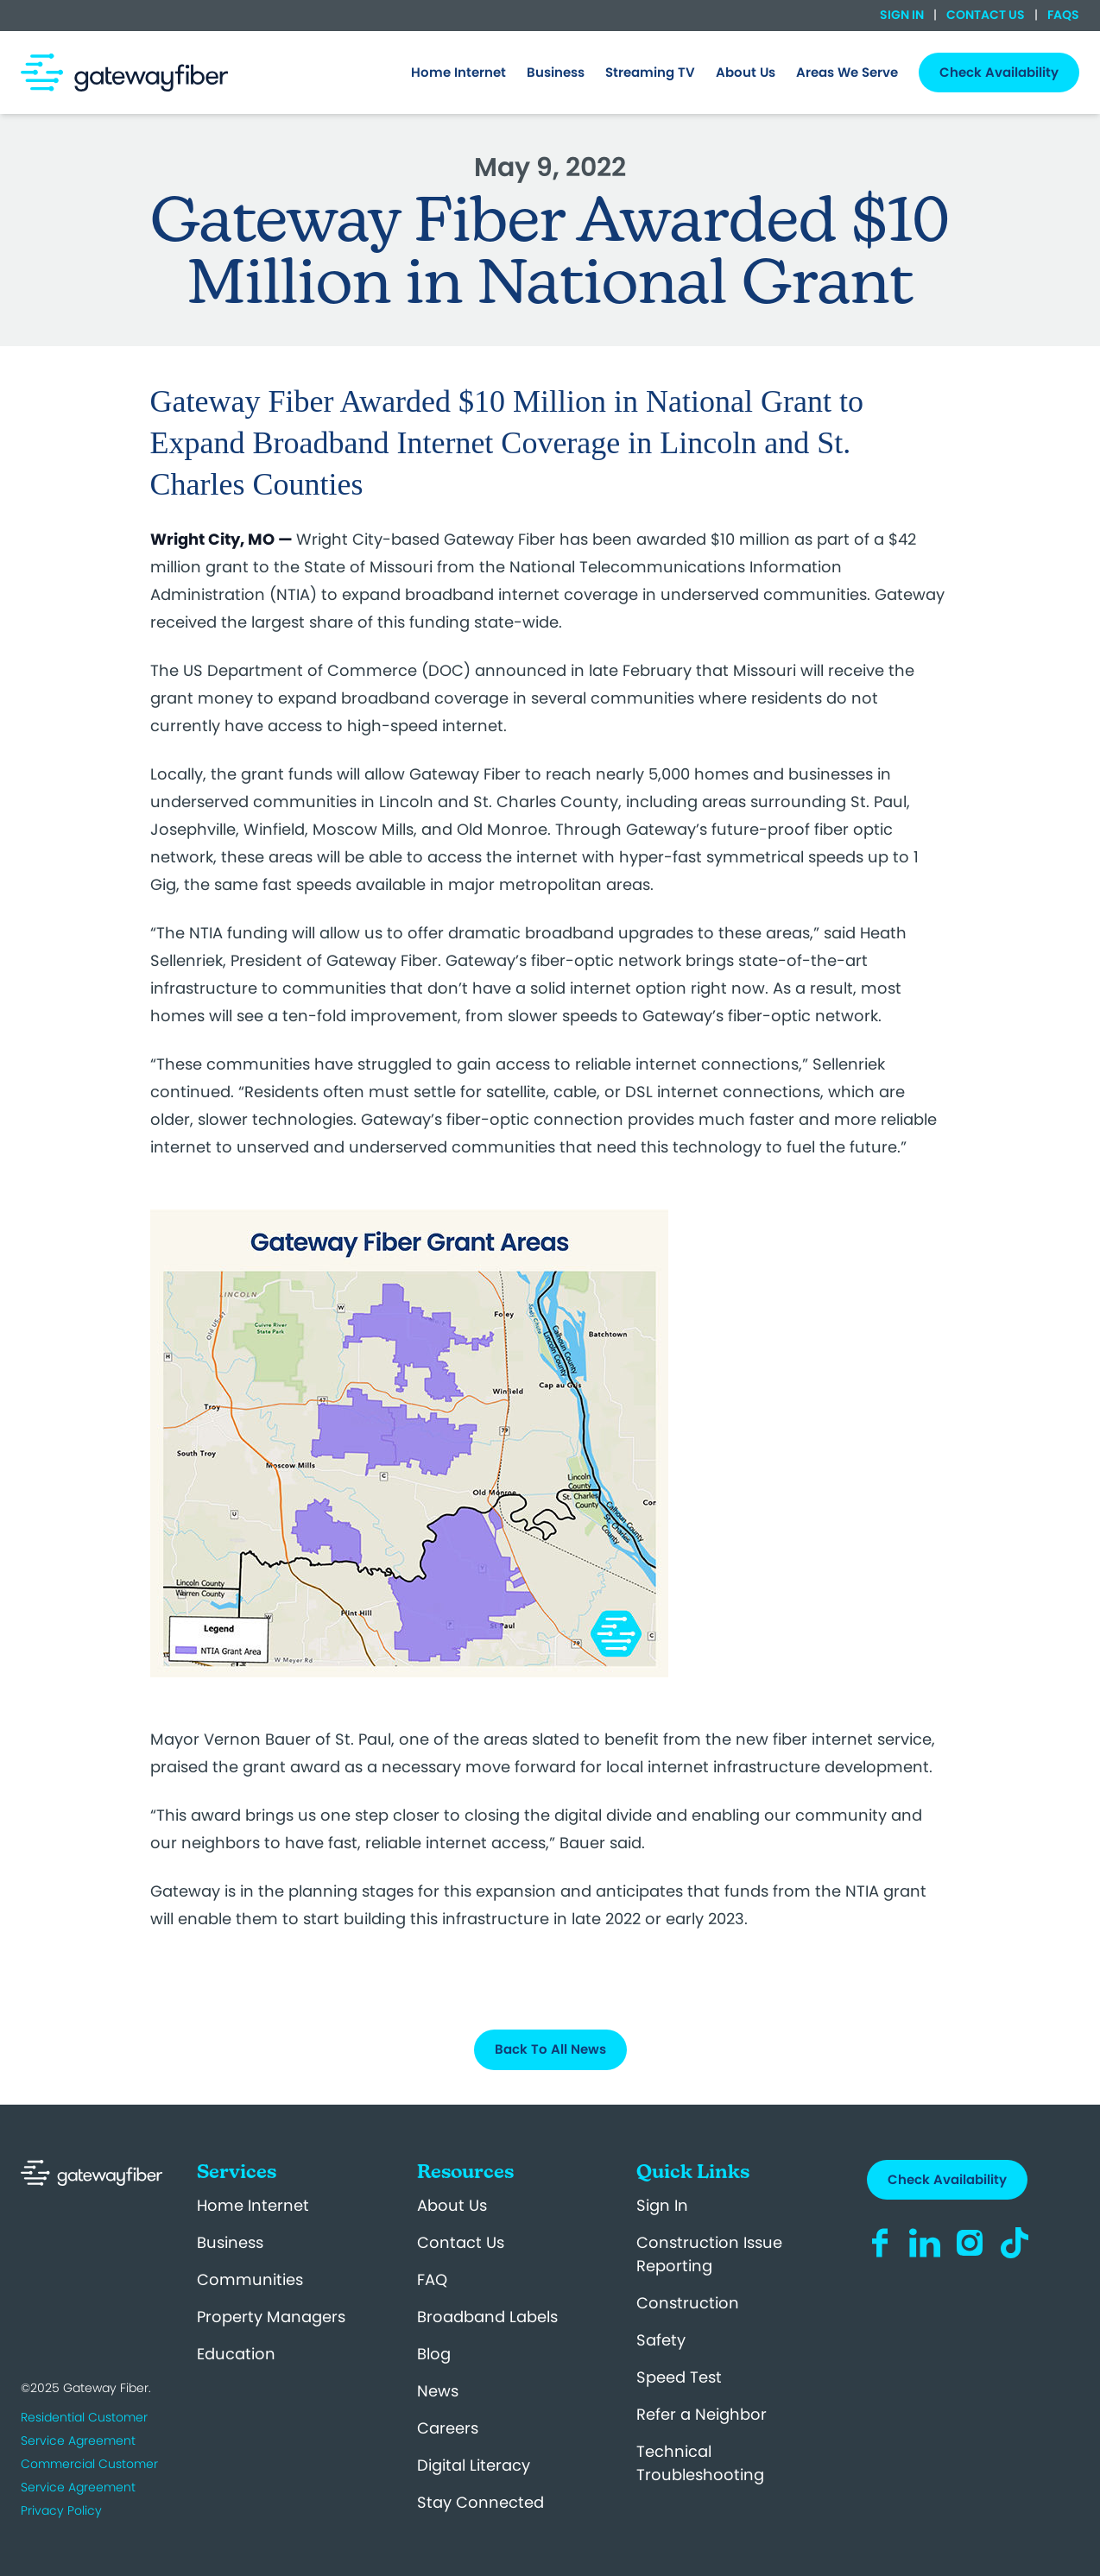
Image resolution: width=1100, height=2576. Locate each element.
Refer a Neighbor (701, 2414)
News (437, 2391)
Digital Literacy (473, 2465)
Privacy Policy (61, 2510)
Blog (434, 2353)
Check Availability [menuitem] (999, 72)
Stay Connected (480, 2502)
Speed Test (679, 2377)
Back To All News (550, 2049)
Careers (447, 2428)
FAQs (1062, 14)
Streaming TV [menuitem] (650, 72)
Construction (687, 2303)
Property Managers (271, 2316)
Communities (250, 2279)
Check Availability (947, 2179)
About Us (452, 2205)
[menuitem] (458, 73)
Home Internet (253, 2205)
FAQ (432, 2279)
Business (230, 2242)
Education (236, 2353)
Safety (661, 2340)
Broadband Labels (487, 2316)
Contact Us (985, 14)
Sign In (903, 14)
